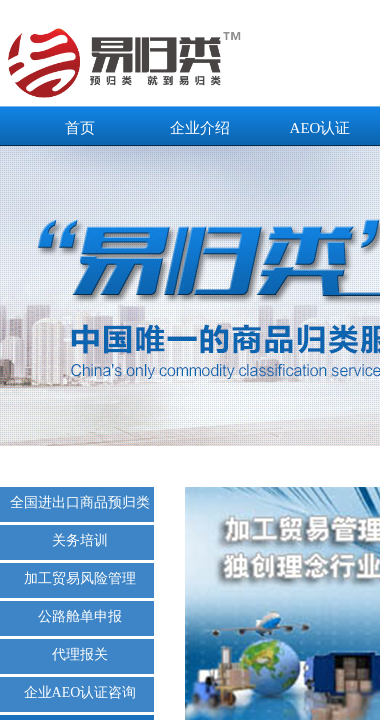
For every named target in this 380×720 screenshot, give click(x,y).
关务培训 (80, 540)
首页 (80, 128)
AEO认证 (320, 128)
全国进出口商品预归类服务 (80, 502)
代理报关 (80, 654)
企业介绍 (200, 128)
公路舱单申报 (80, 616)
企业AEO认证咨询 (80, 692)
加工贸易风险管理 (80, 578)
